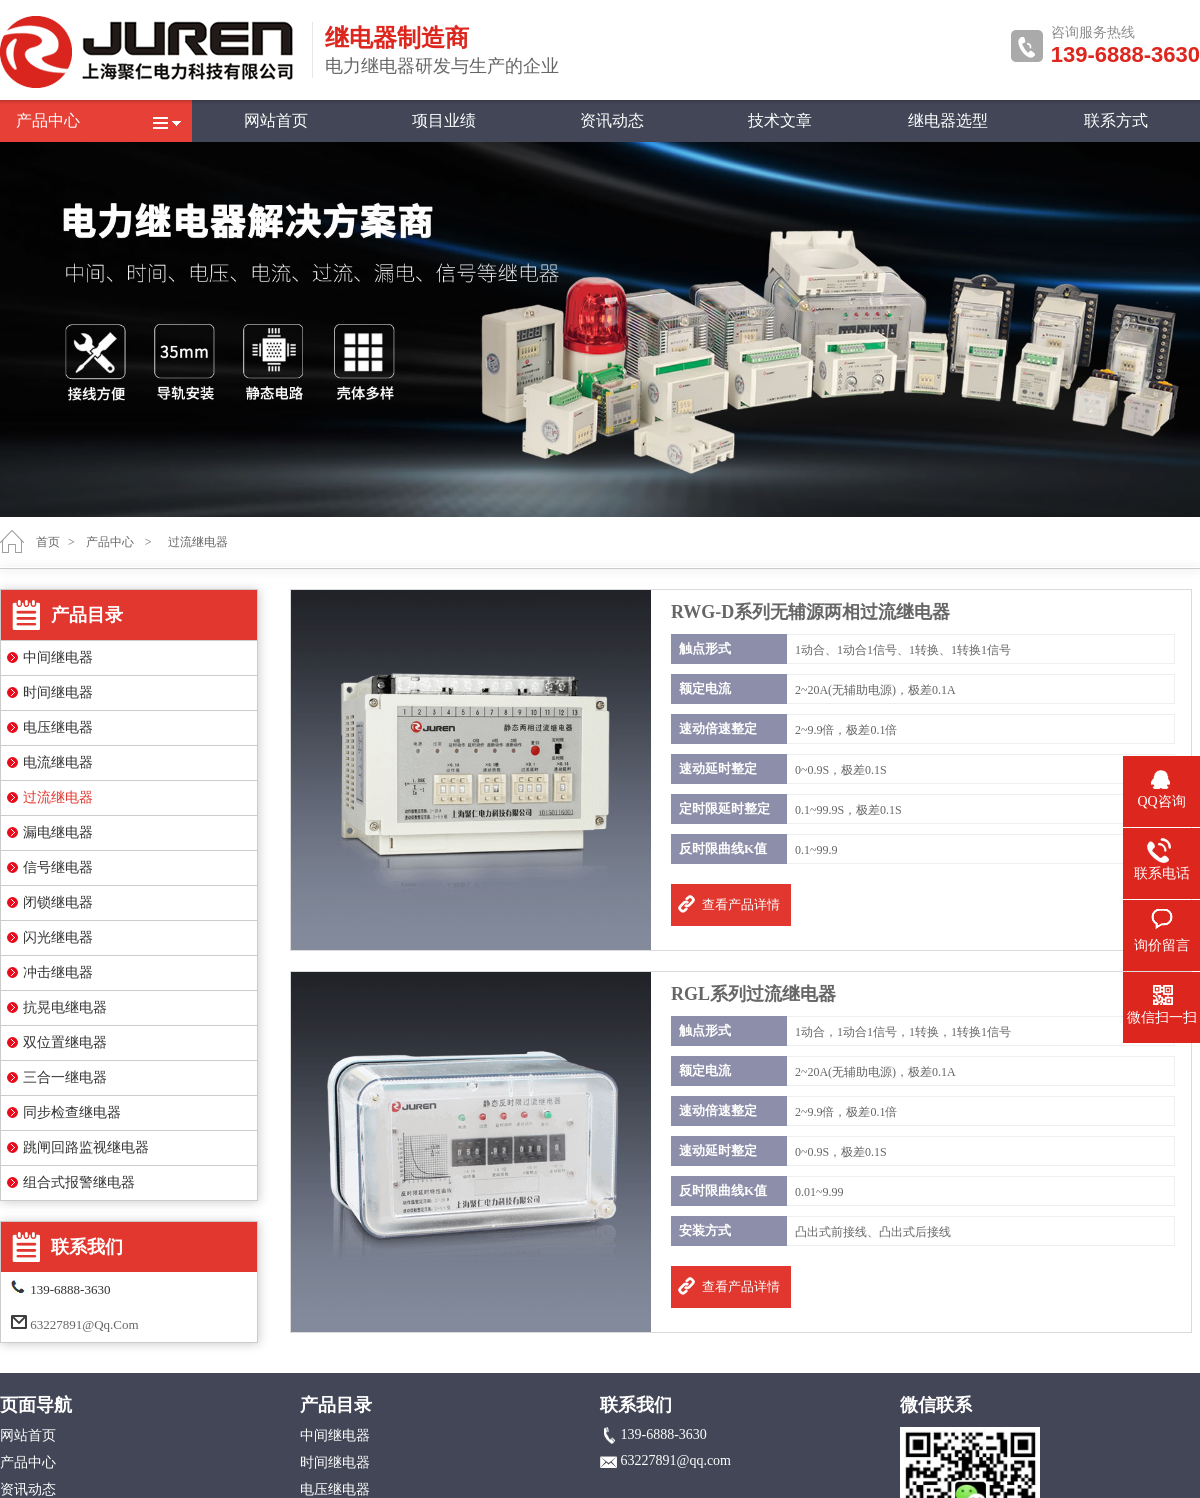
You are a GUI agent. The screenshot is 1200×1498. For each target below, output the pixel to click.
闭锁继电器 (58, 902)
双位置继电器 (65, 1042)
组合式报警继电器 (79, 1182)
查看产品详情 (741, 904)
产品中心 (48, 120)
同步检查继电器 (72, 1112)
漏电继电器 (58, 832)
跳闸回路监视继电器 (86, 1147)
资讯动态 (612, 120)
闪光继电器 (58, 937)
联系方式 (1116, 120)
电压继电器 (58, 727)
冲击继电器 (58, 972)
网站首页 (276, 120)
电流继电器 (58, 762)
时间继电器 (58, 692)
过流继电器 (58, 797)
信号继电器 (58, 867)
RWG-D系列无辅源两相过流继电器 (810, 612)
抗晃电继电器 (65, 1007)
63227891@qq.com (84, 1324)
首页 (48, 542)
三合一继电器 (65, 1077)
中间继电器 (58, 657)
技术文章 (780, 120)
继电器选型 (948, 120)
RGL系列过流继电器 (753, 994)
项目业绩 (444, 120)
